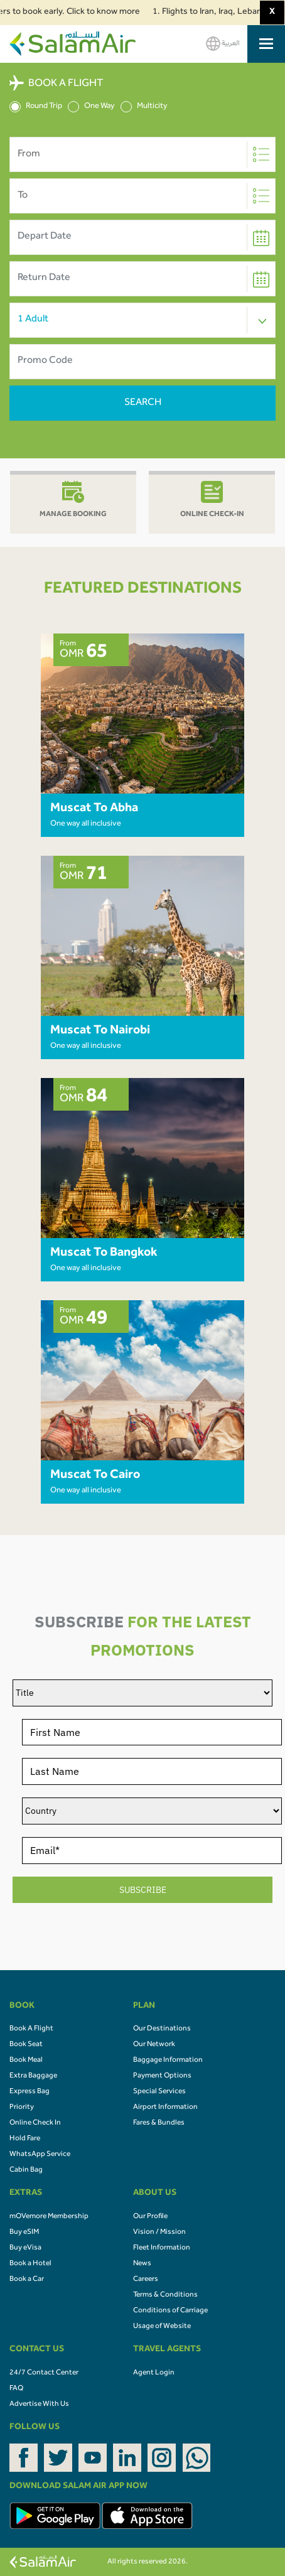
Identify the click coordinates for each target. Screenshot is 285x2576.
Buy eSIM (24, 2232)
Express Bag (29, 2092)
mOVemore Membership (49, 2217)
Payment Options (162, 2076)
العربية (223, 43)
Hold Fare (24, 2139)
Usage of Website (162, 2327)
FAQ (16, 2389)
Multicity (144, 106)
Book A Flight (31, 2029)
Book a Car (26, 2279)
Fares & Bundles (159, 2123)
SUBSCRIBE (142, 1889)
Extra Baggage (33, 2076)
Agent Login (154, 2373)
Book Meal (26, 2060)
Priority (21, 2107)
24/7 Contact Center (43, 2373)
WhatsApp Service (39, 2154)
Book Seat (26, 2045)
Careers (145, 2279)
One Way (91, 106)
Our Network (154, 2045)
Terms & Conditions (165, 2295)
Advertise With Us (39, 2404)
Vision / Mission (159, 2232)
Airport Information (165, 2107)
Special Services (159, 2092)
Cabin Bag (26, 2170)
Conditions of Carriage (170, 2311)
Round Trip (35, 106)
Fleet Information (161, 2248)
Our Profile (150, 2217)
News (142, 2264)
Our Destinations (162, 2029)
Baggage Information (168, 2060)
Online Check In (35, 2123)
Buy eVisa (25, 2248)
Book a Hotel (30, 2264)
